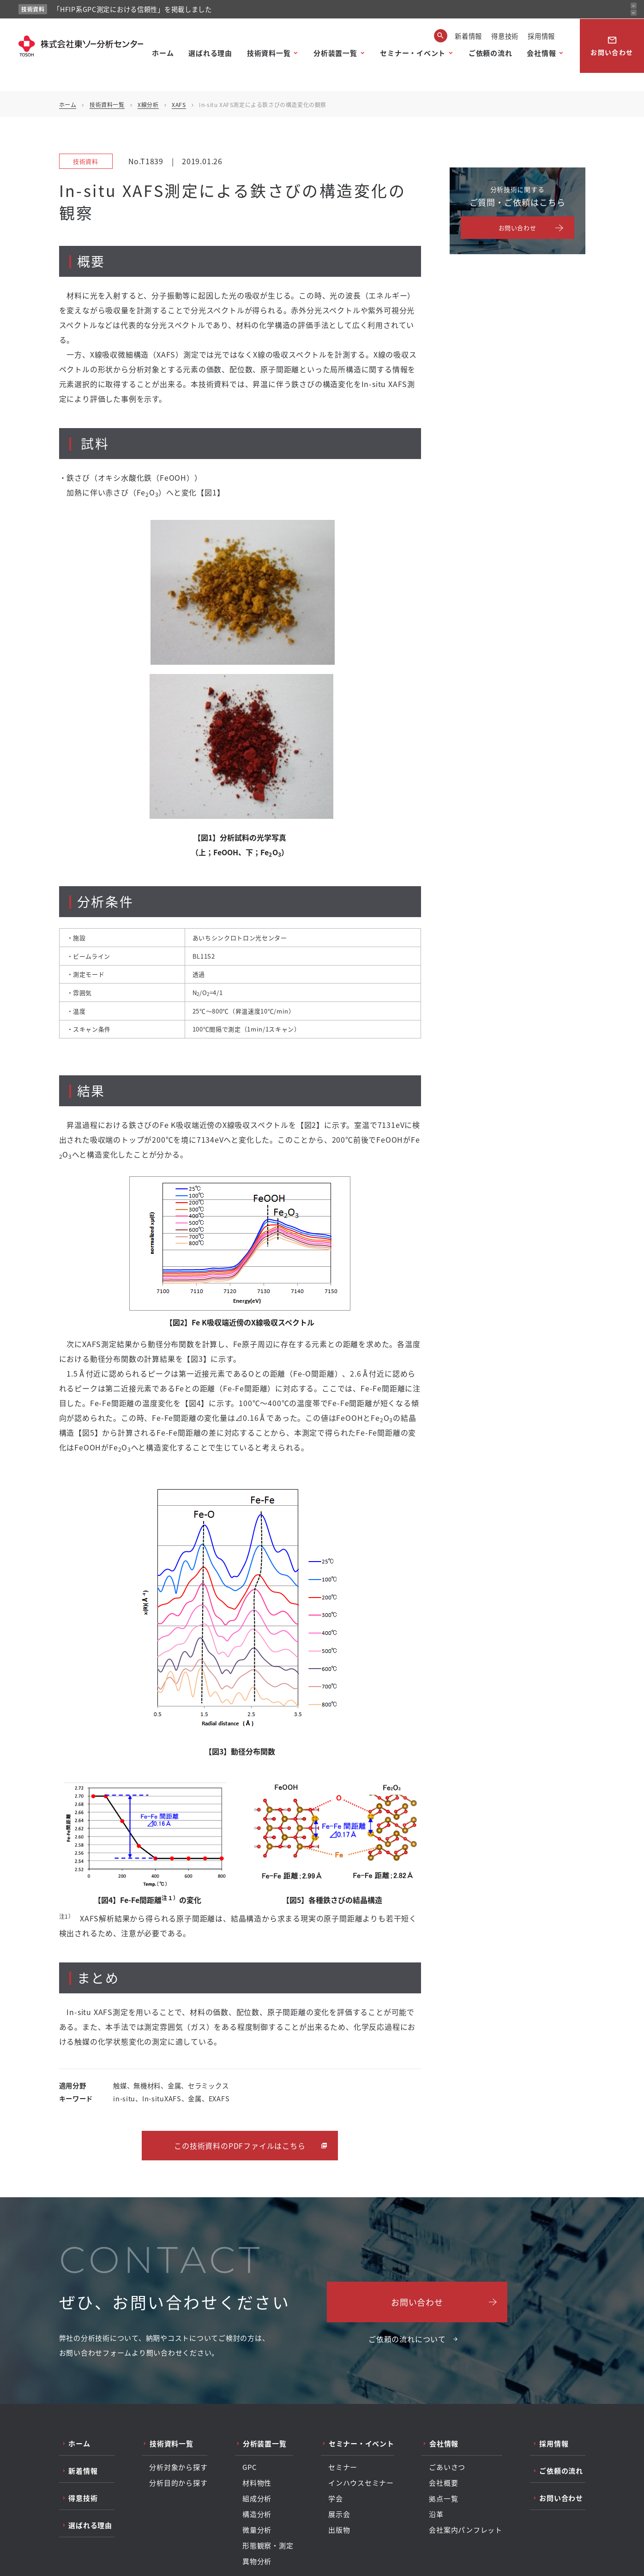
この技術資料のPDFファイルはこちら (239, 2145)
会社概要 (443, 2483)
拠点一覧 (443, 2498)
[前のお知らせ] (634, 6)
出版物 (339, 2530)
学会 (335, 2498)
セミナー (342, 2467)
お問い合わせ (611, 46)
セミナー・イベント (412, 53)
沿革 (436, 2514)
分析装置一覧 (335, 53)
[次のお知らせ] (634, 13)
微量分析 (256, 2530)
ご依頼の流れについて (407, 2338)
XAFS (179, 104)
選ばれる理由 (210, 53)
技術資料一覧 (269, 53)
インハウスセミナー (361, 2483)
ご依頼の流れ (490, 53)
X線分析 (148, 104)
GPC (249, 2467)
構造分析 (256, 2514)
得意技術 (504, 36)
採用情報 (541, 36)
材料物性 (256, 2483)
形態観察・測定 (267, 2545)
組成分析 (256, 2498)
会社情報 (541, 53)
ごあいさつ (447, 2467)
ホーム (163, 53)
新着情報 (468, 36)
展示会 (339, 2514)
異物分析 (256, 2561)
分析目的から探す (178, 2483)
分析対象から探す (178, 2467)
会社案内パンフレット (465, 2530)
